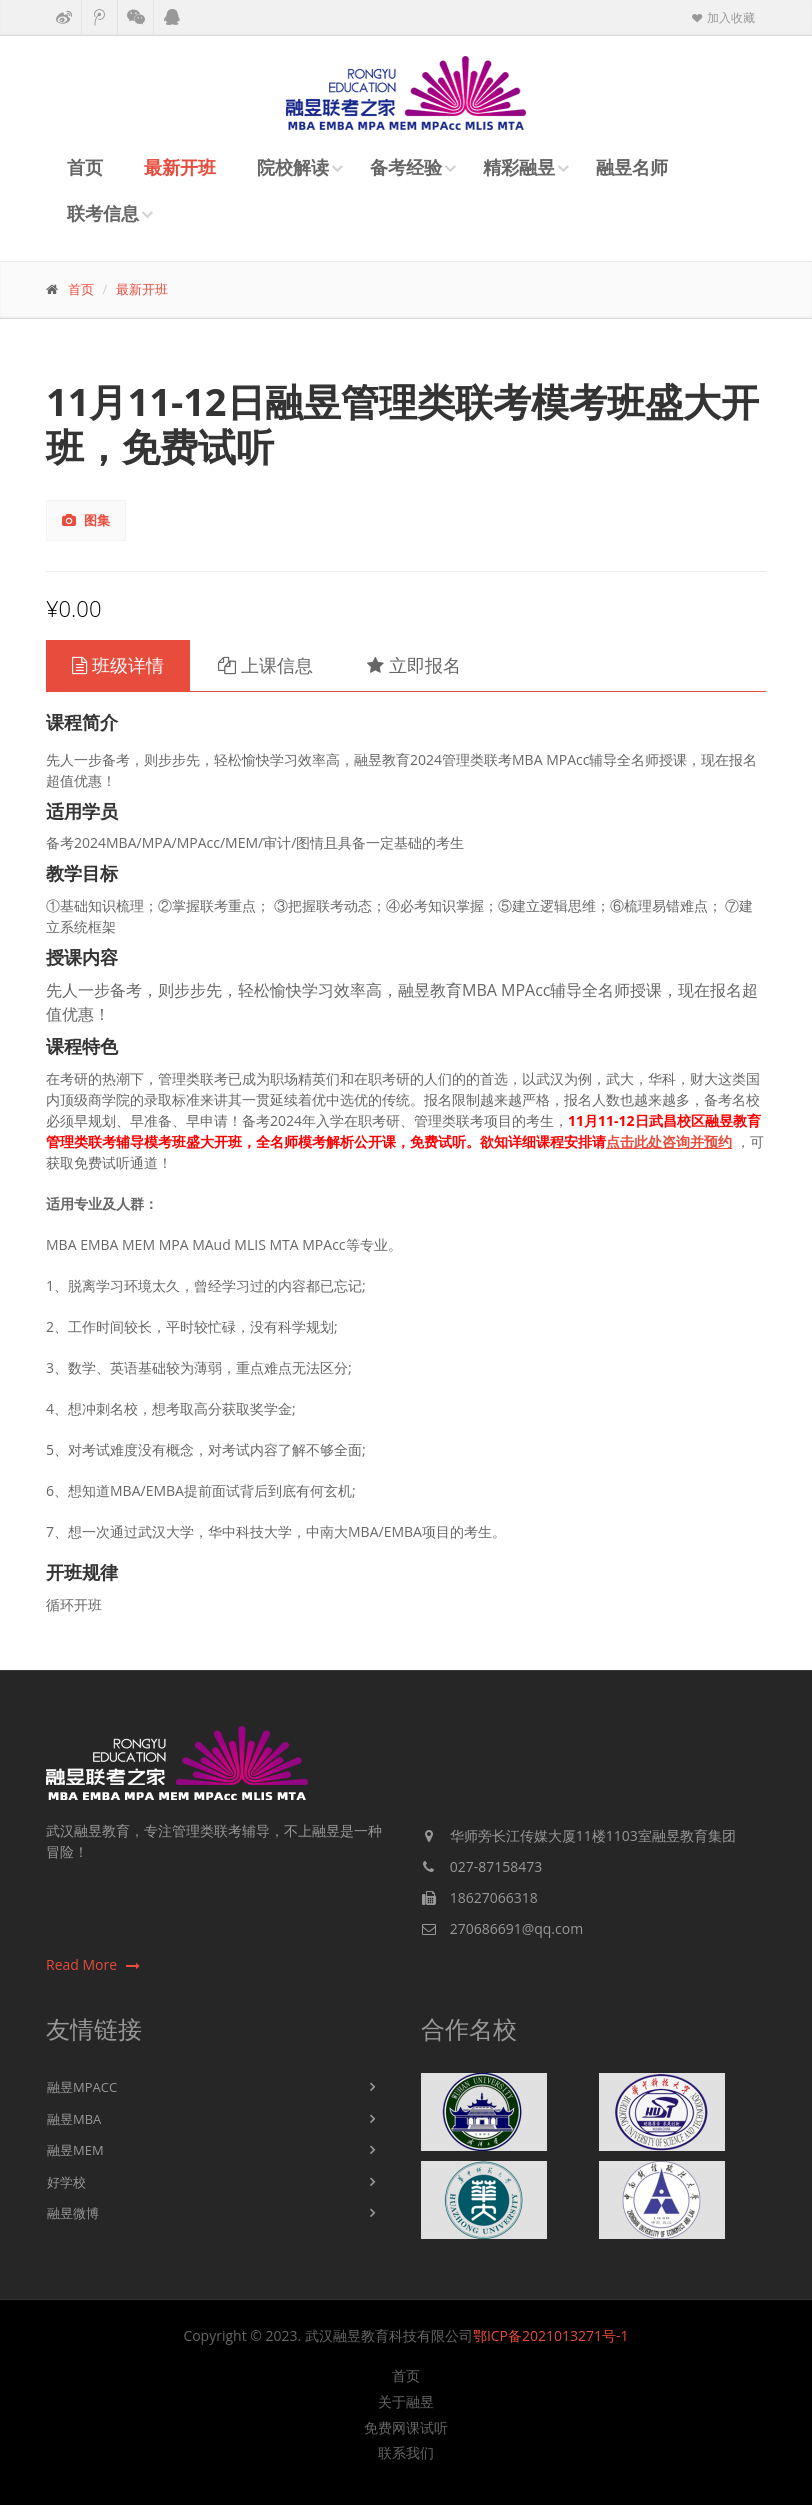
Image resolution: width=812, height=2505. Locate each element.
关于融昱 (406, 2402)
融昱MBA (74, 2119)
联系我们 (406, 2453)
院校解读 (293, 167)
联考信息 (103, 213)
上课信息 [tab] (265, 665)
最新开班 (180, 167)
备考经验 (406, 167)
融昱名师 (632, 167)
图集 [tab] (86, 520)
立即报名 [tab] (414, 665)
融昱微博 (73, 2213)
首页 (85, 167)
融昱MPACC (82, 2087)
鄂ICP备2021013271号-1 (551, 2335)
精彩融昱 (519, 167)
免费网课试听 (406, 2428)
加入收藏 (722, 17)
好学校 (66, 2182)
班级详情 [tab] (118, 665)
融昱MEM (75, 2150)
